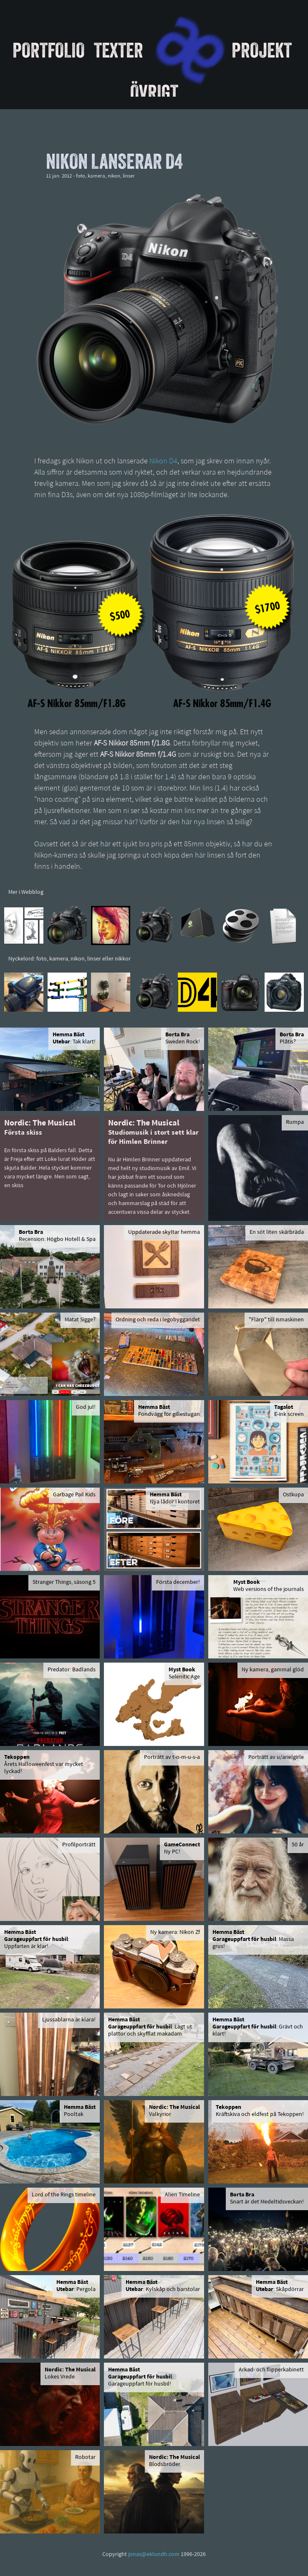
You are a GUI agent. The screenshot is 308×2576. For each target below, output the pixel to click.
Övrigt (154, 92)
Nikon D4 (163, 461)
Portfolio (49, 50)
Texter (118, 50)
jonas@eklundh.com (153, 2554)
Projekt (262, 50)
